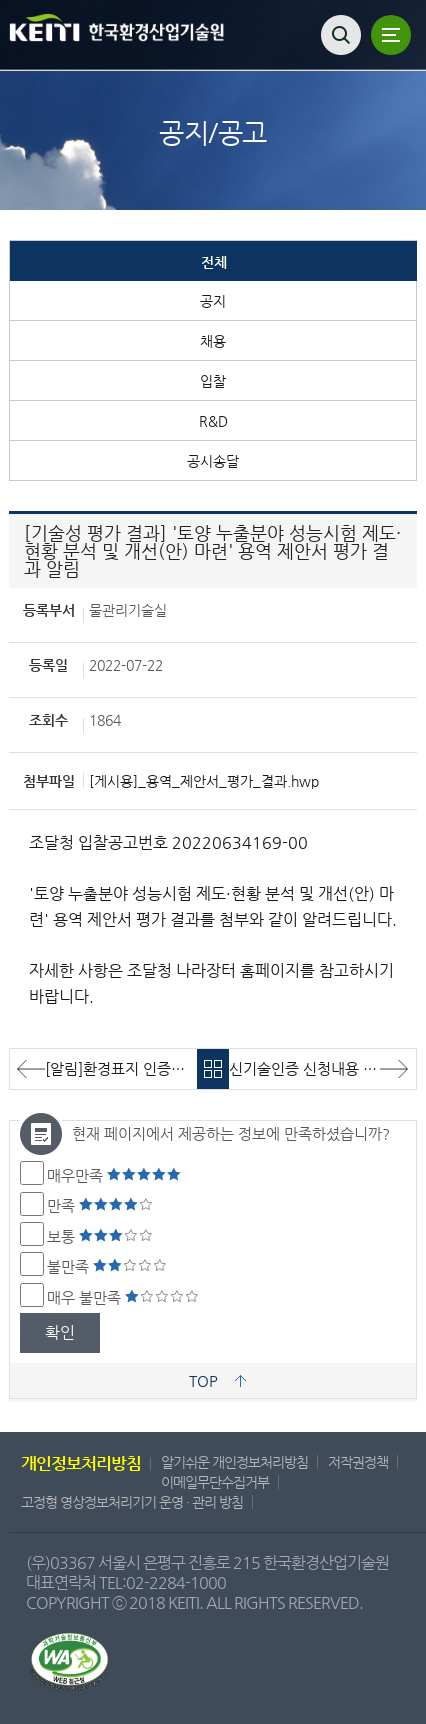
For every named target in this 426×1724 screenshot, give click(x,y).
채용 (213, 341)
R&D (213, 421)
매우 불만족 (123, 1297)
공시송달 (213, 461)
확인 (60, 1332)
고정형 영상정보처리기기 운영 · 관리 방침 (132, 1502)
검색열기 (341, 35)
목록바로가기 (213, 1069)
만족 (100, 1205)
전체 (214, 262)
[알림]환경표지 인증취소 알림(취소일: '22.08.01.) (121, 1068)
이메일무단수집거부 (215, 1482)
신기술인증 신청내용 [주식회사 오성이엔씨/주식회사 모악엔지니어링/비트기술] (322, 1068)
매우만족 (114, 1175)
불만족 (107, 1266)
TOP (203, 1380)
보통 (100, 1236)
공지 (213, 301)
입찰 (213, 381)
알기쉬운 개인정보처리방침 (234, 1462)
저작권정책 (358, 1462)
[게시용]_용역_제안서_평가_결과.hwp (204, 781)
